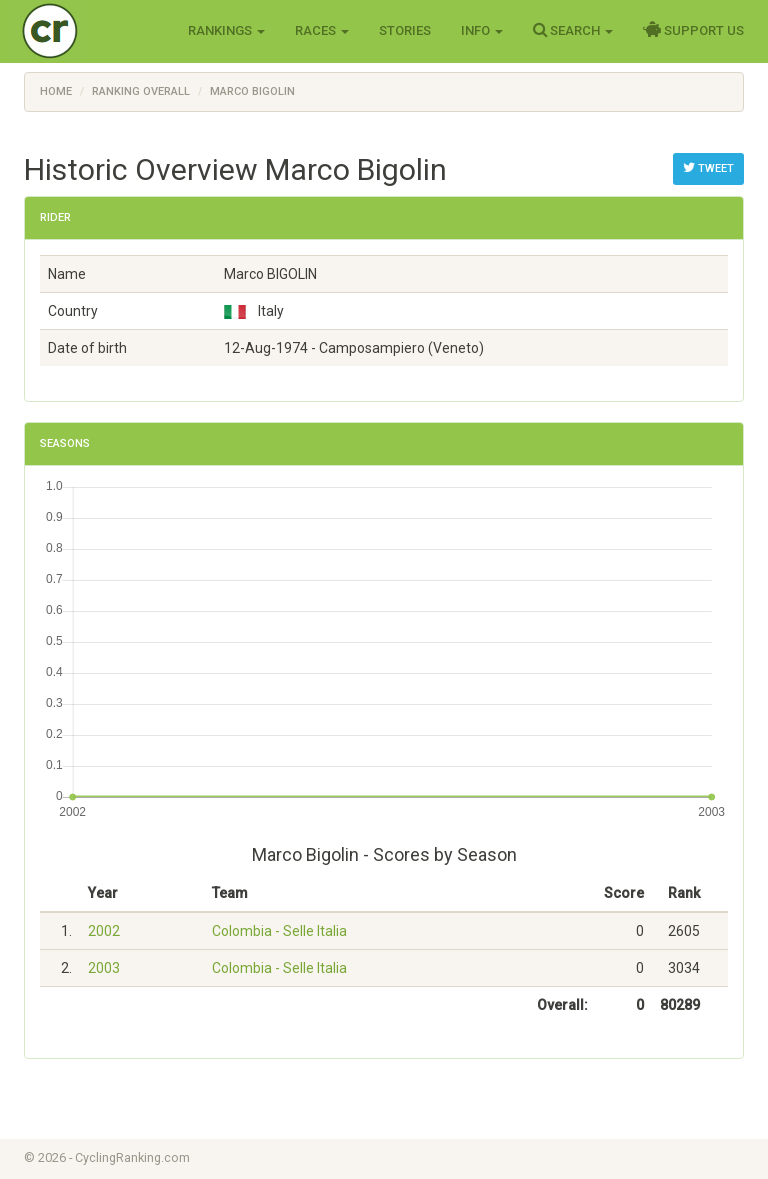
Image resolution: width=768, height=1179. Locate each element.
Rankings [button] (226, 30)
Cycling (91, 29)
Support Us (693, 30)
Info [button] (482, 30)
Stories (405, 30)
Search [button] (573, 30)
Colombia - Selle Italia (279, 931)
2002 (104, 931)
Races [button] (322, 30)
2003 (104, 968)
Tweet (708, 168)
